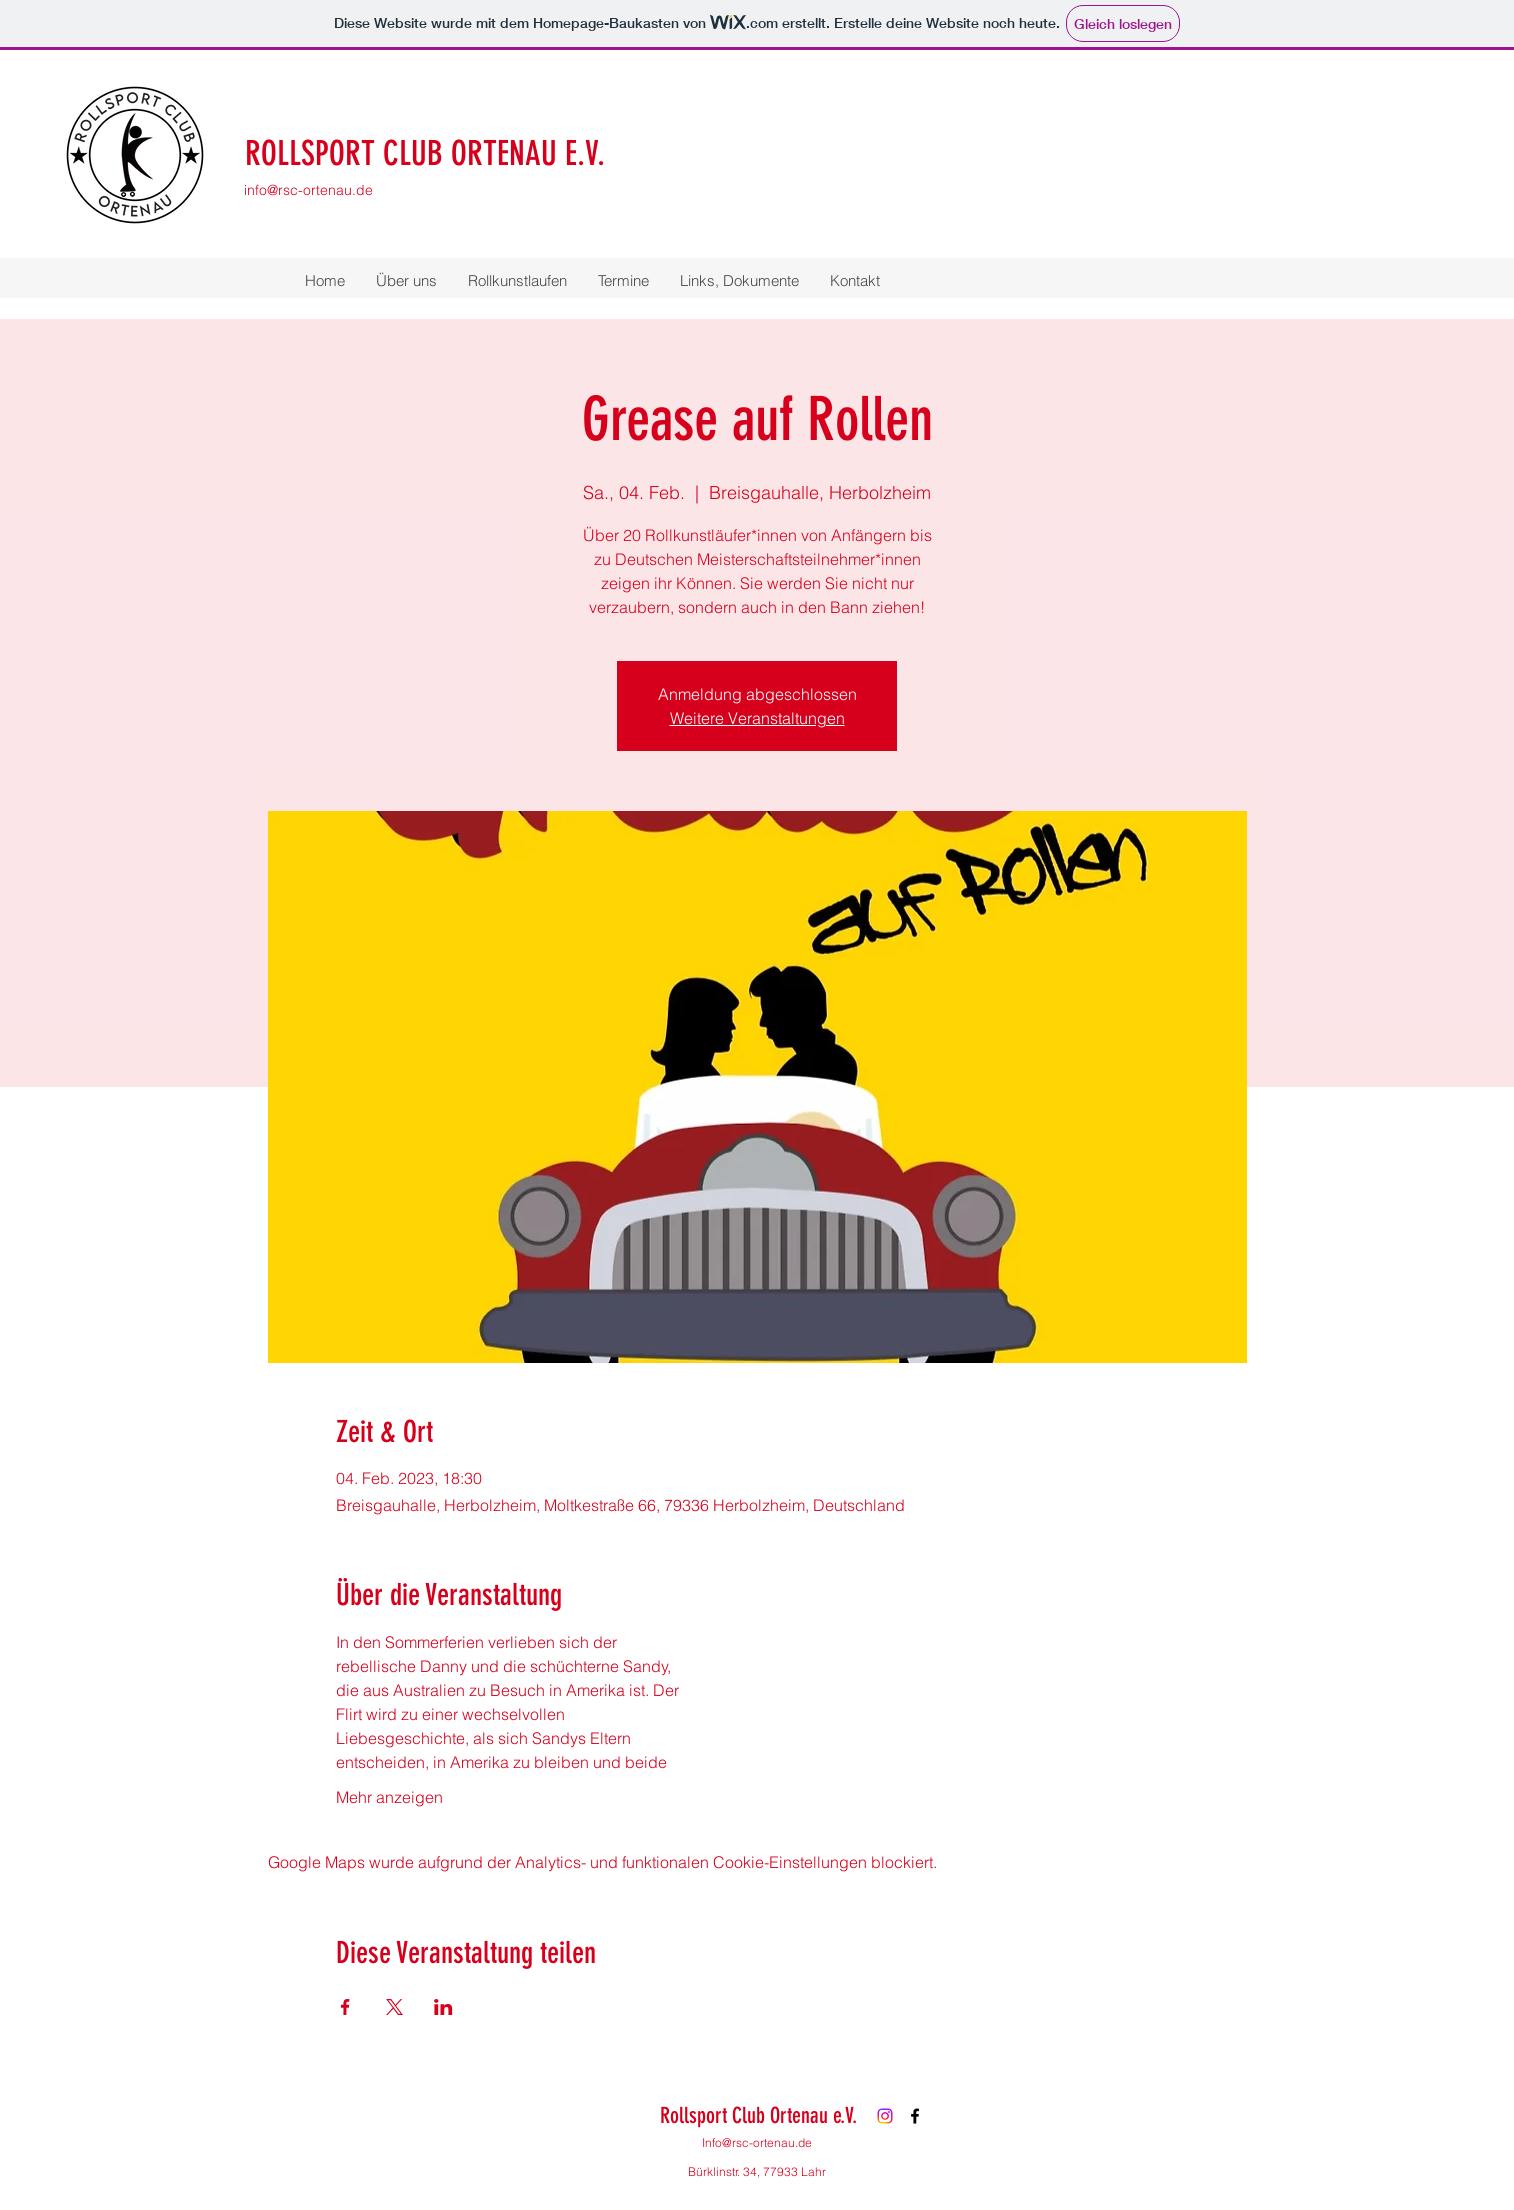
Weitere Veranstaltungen (757, 718)
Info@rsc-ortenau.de (757, 2142)
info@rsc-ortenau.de (308, 190)
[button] (406, 280)
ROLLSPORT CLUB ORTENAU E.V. (425, 153)
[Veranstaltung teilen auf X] (394, 2007)
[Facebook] (915, 2116)
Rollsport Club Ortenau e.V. (758, 2115)
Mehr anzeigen (389, 1797)
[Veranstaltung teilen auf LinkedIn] (443, 2007)
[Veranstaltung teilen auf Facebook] (345, 2007)
